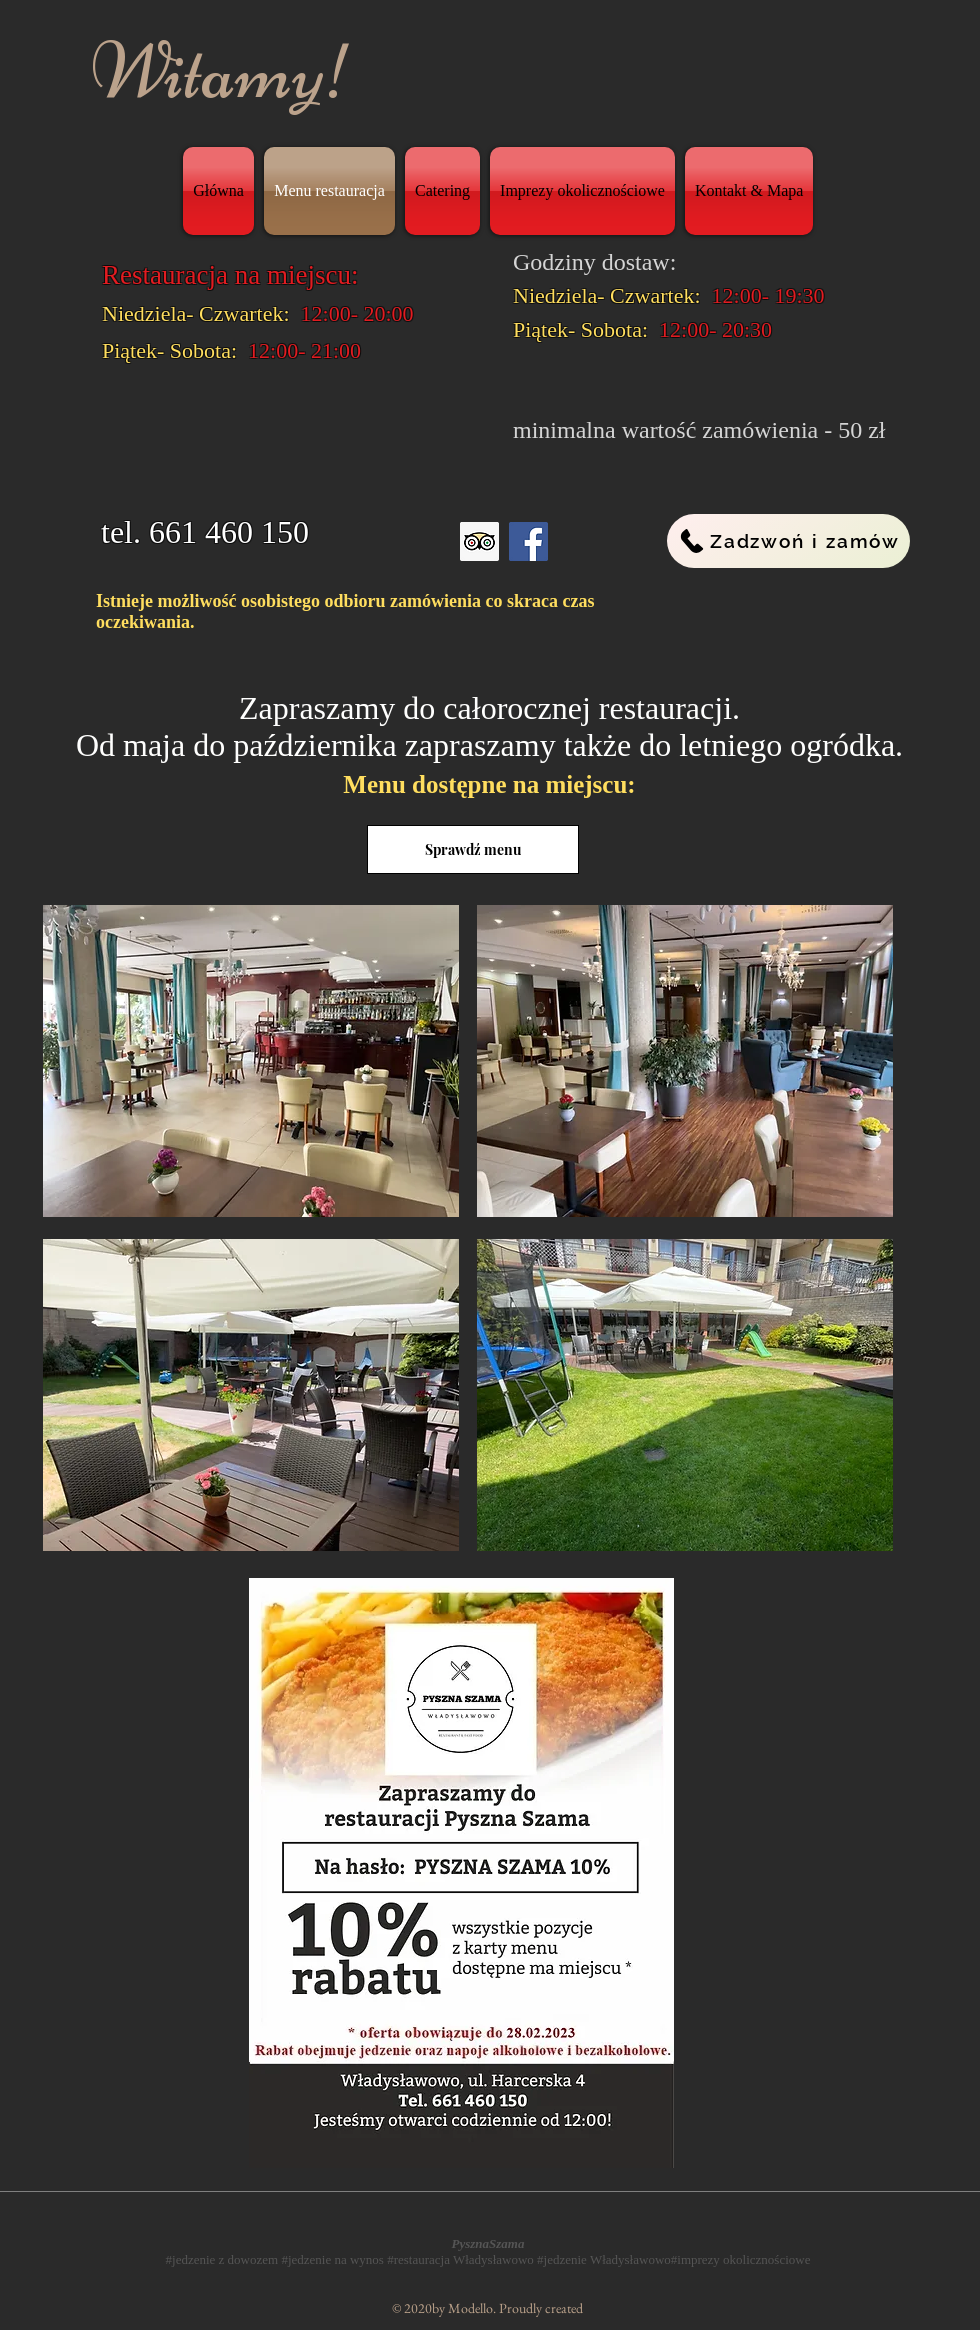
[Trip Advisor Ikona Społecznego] (479, 541)
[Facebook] (528, 541)
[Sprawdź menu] (473, 849)
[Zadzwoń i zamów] (788, 541)
